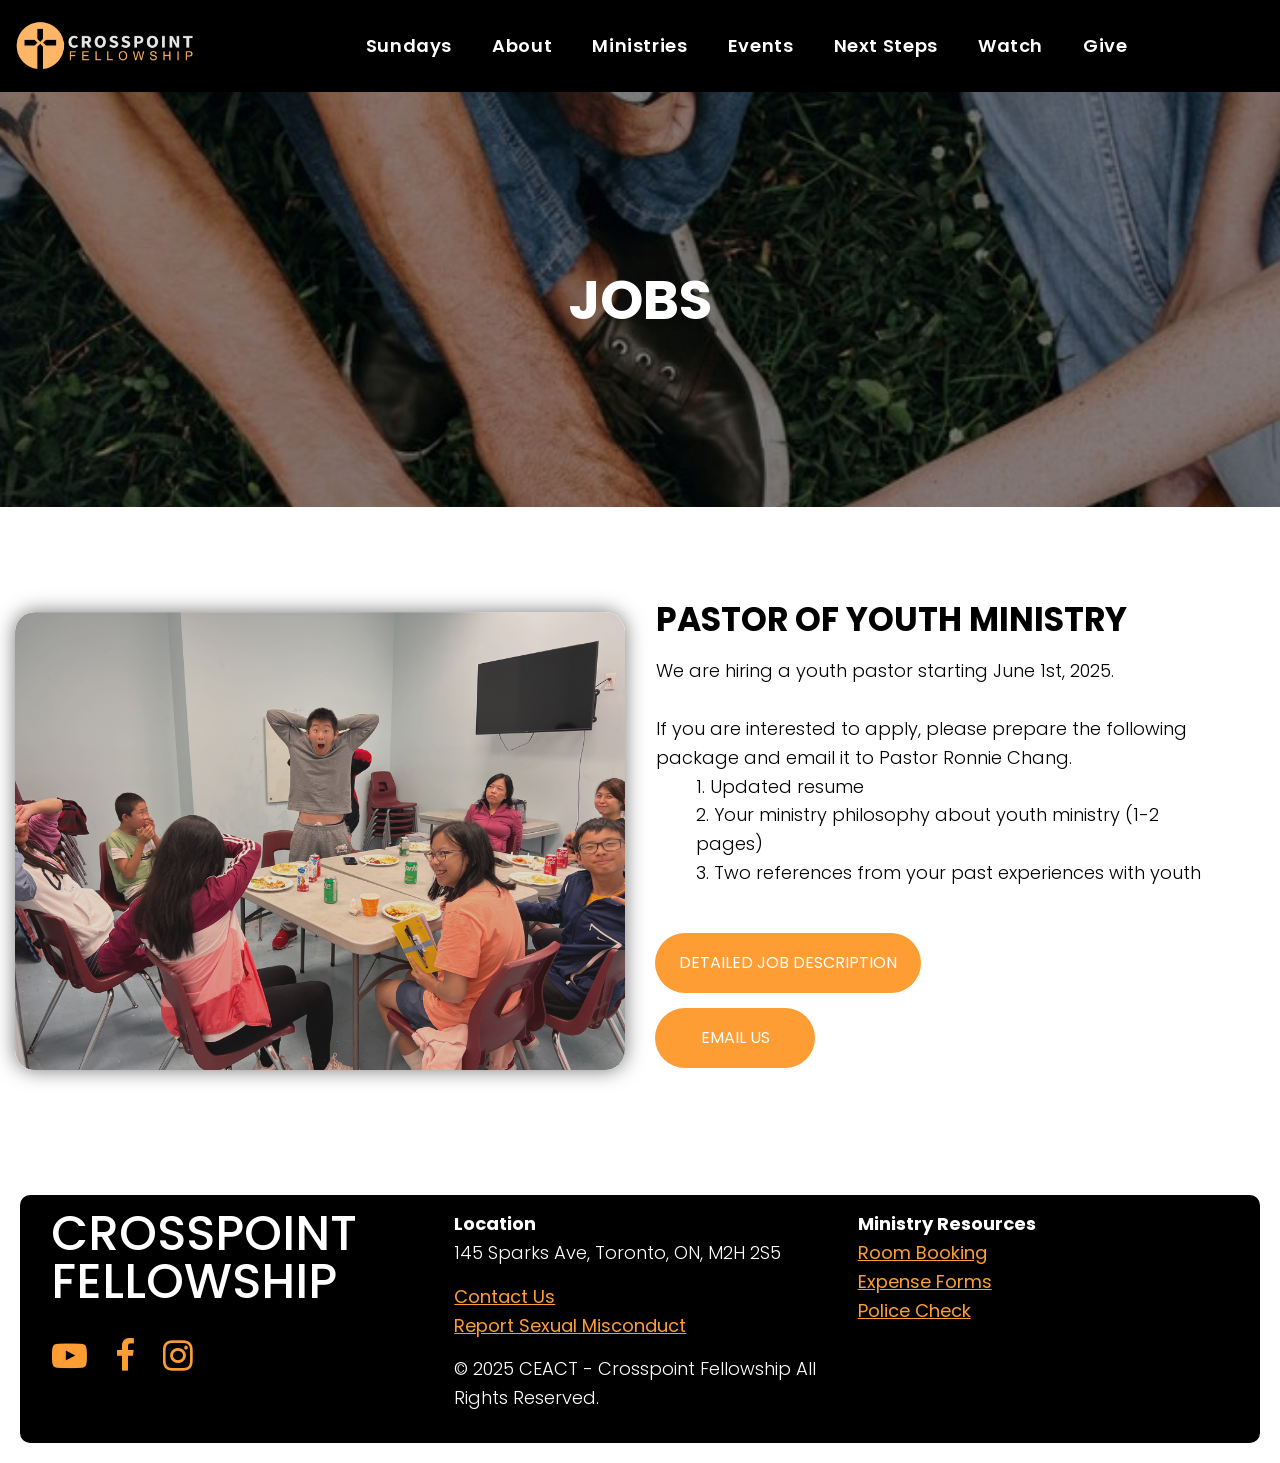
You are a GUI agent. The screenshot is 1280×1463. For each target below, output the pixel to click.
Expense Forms (925, 1281)
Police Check (914, 1310)
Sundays (409, 45)
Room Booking (922, 1252)
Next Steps (886, 45)
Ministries (639, 45)
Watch (1010, 45)
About (522, 45)
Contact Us (504, 1296)
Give (1105, 45)
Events (761, 45)
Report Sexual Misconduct (570, 1325)
